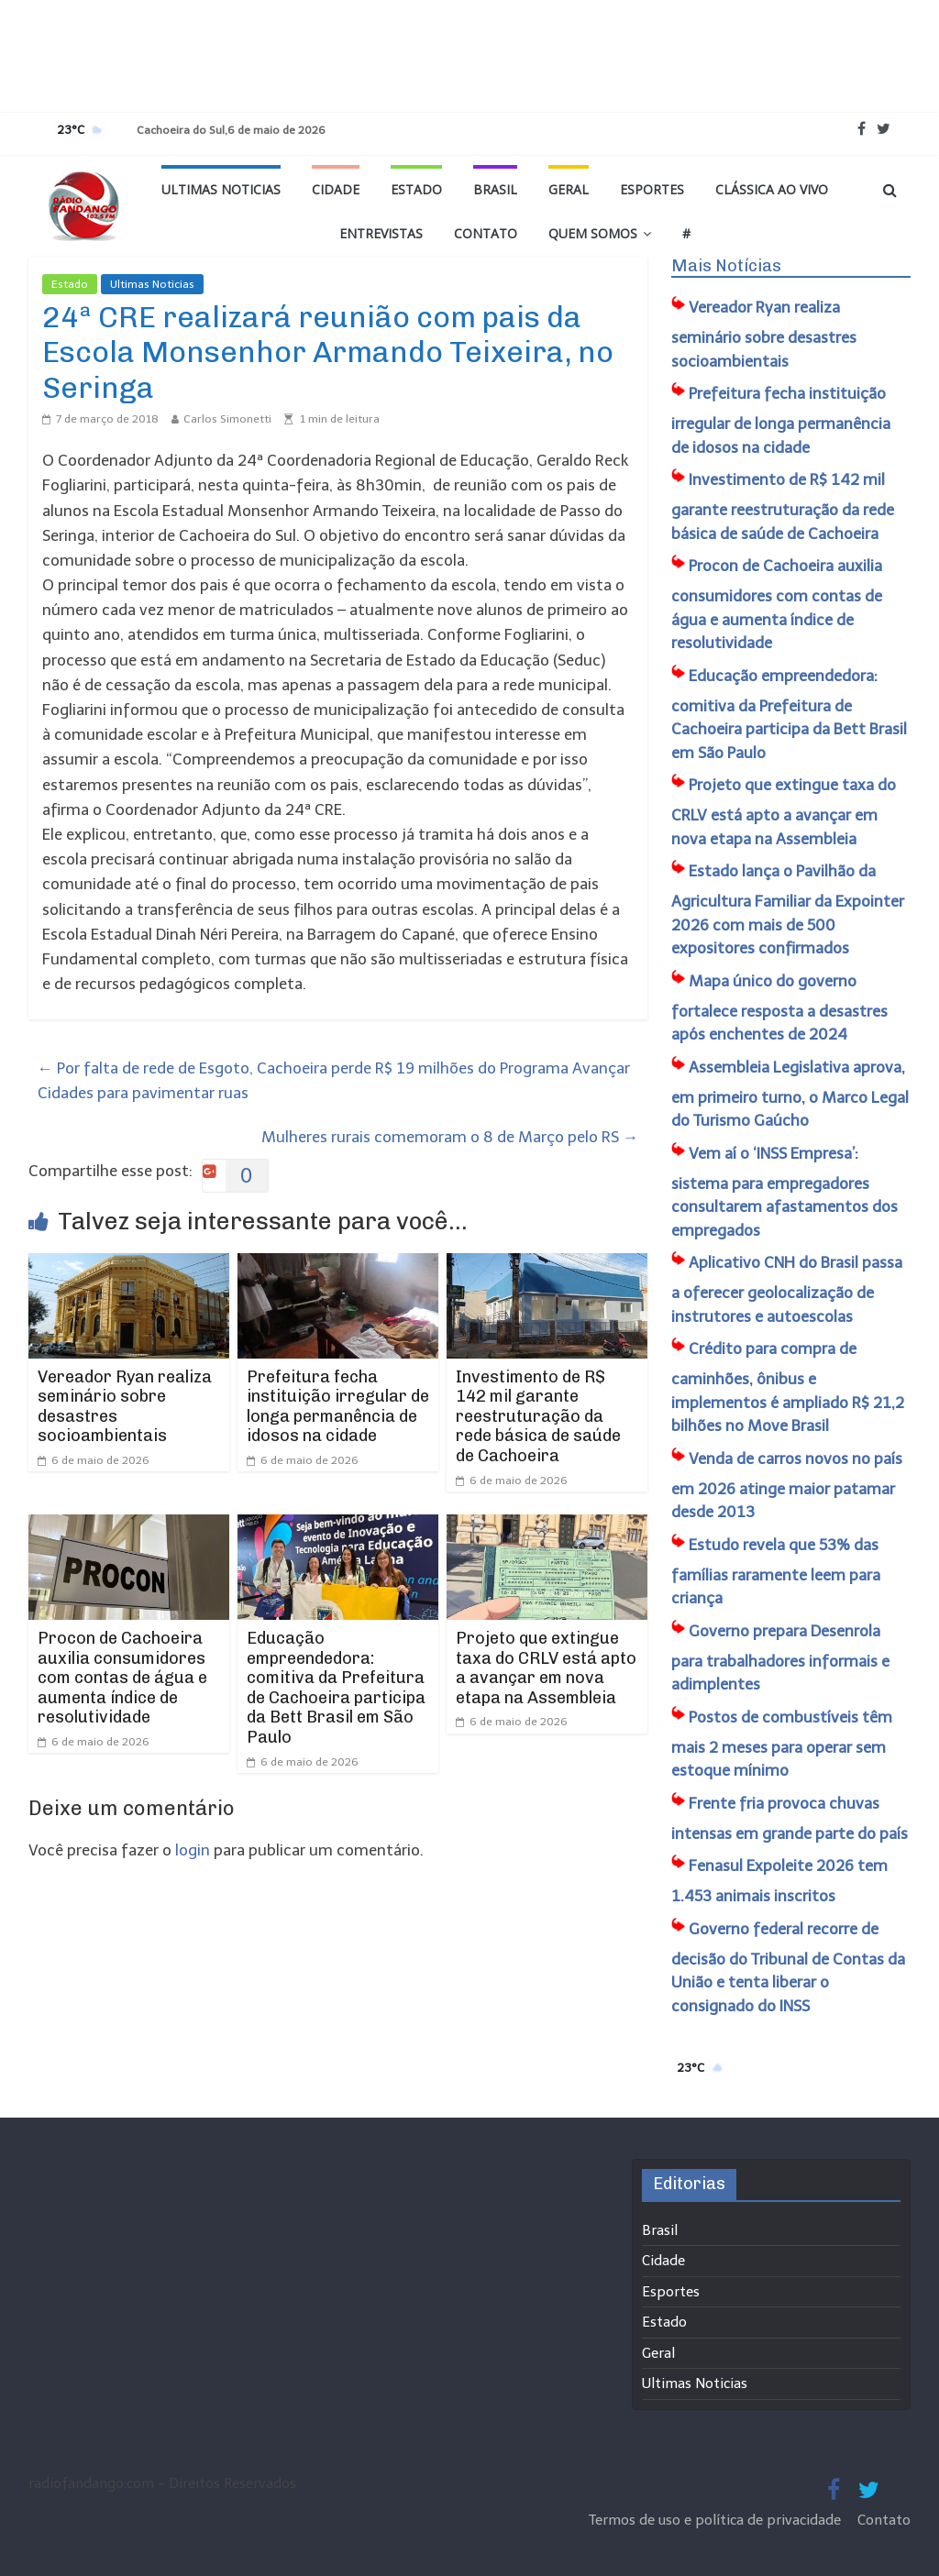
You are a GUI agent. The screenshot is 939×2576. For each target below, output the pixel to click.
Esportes (652, 189)
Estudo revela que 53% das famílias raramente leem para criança (775, 1572)
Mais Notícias (726, 266)
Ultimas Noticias (221, 189)
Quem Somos (592, 233)
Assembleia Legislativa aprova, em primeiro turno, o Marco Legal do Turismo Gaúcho (790, 1094)
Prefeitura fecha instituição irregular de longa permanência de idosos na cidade (338, 1407)
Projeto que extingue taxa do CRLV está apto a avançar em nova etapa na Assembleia (546, 1668)
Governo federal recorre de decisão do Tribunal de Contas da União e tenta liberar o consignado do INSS (788, 1967)
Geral (568, 189)
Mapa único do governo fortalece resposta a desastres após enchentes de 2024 (779, 1008)
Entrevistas (381, 233)
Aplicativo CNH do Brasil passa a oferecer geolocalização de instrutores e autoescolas (786, 1289)
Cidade (335, 189)
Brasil (495, 189)
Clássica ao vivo (771, 189)
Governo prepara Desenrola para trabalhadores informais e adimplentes (780, 1658)
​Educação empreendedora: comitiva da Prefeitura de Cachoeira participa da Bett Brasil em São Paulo (336, 1687)
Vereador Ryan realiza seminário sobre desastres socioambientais (125, 1407)
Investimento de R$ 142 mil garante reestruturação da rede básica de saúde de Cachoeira (538, 1416)
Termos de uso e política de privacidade (717, 2520)
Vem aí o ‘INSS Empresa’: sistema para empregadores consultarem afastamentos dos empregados (784, 1191)
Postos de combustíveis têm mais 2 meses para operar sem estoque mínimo (781, 1744)
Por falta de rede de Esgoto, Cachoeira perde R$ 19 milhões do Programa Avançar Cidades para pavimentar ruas (334, 1080)
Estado (416, 189)
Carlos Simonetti (227, 419)
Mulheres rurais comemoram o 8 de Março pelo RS (449, 1137)
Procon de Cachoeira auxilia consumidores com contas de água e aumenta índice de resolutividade (122, 1677)
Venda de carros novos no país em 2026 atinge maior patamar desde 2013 (786, 1485)
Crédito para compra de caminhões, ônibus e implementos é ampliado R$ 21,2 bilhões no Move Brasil (787, 1387)
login (192, 1850)
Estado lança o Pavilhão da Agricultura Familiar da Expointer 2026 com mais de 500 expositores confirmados (787, 909)
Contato (485, 233)
